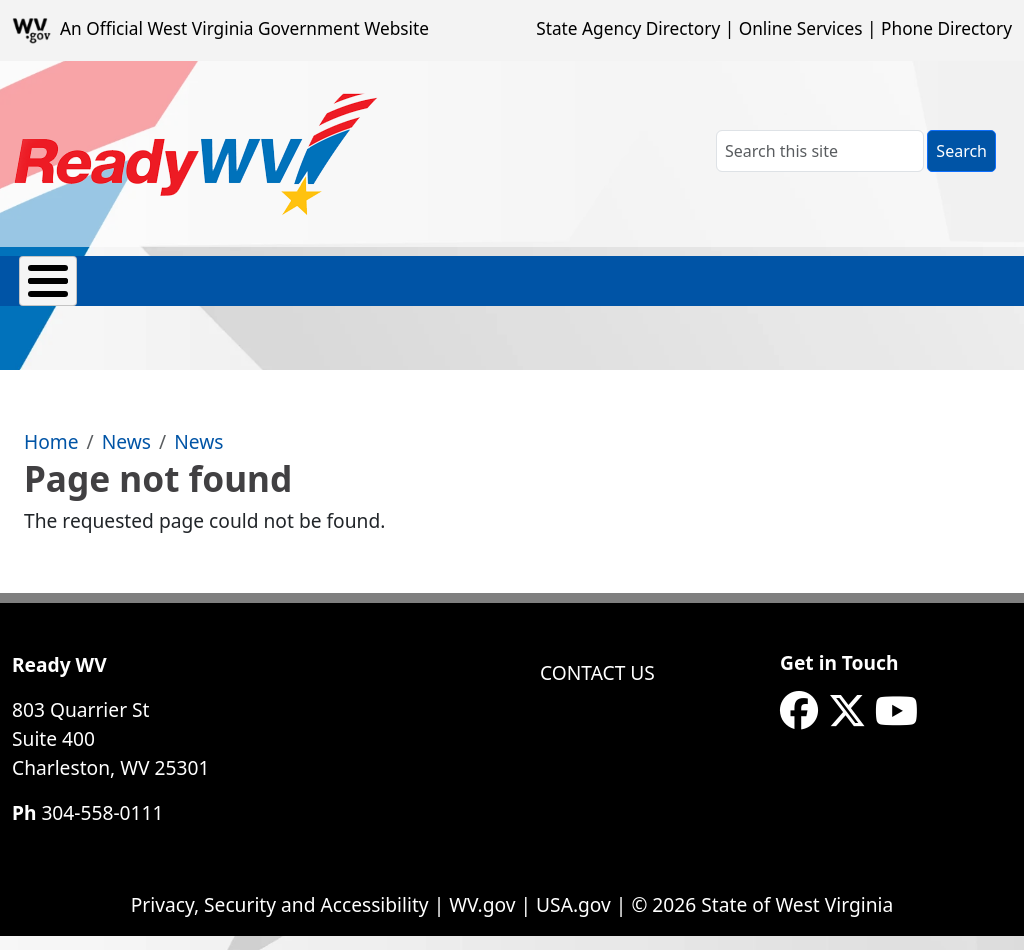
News (126, 455)
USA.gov (573, 918)
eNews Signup (957, 291)
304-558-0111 (102, 826)
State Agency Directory (628, 28)
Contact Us (597, 686)
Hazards (309, 290)
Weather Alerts (841, 291)
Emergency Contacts (165, 291)
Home (51, 455)
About (47, 290)
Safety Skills (728, 291)
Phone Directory (946, 28)
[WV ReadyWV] (196, 154)
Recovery (618, 290)
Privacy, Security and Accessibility (280, 918)
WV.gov (482, 918)
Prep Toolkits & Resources (454, 291)
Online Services (801, 28)
